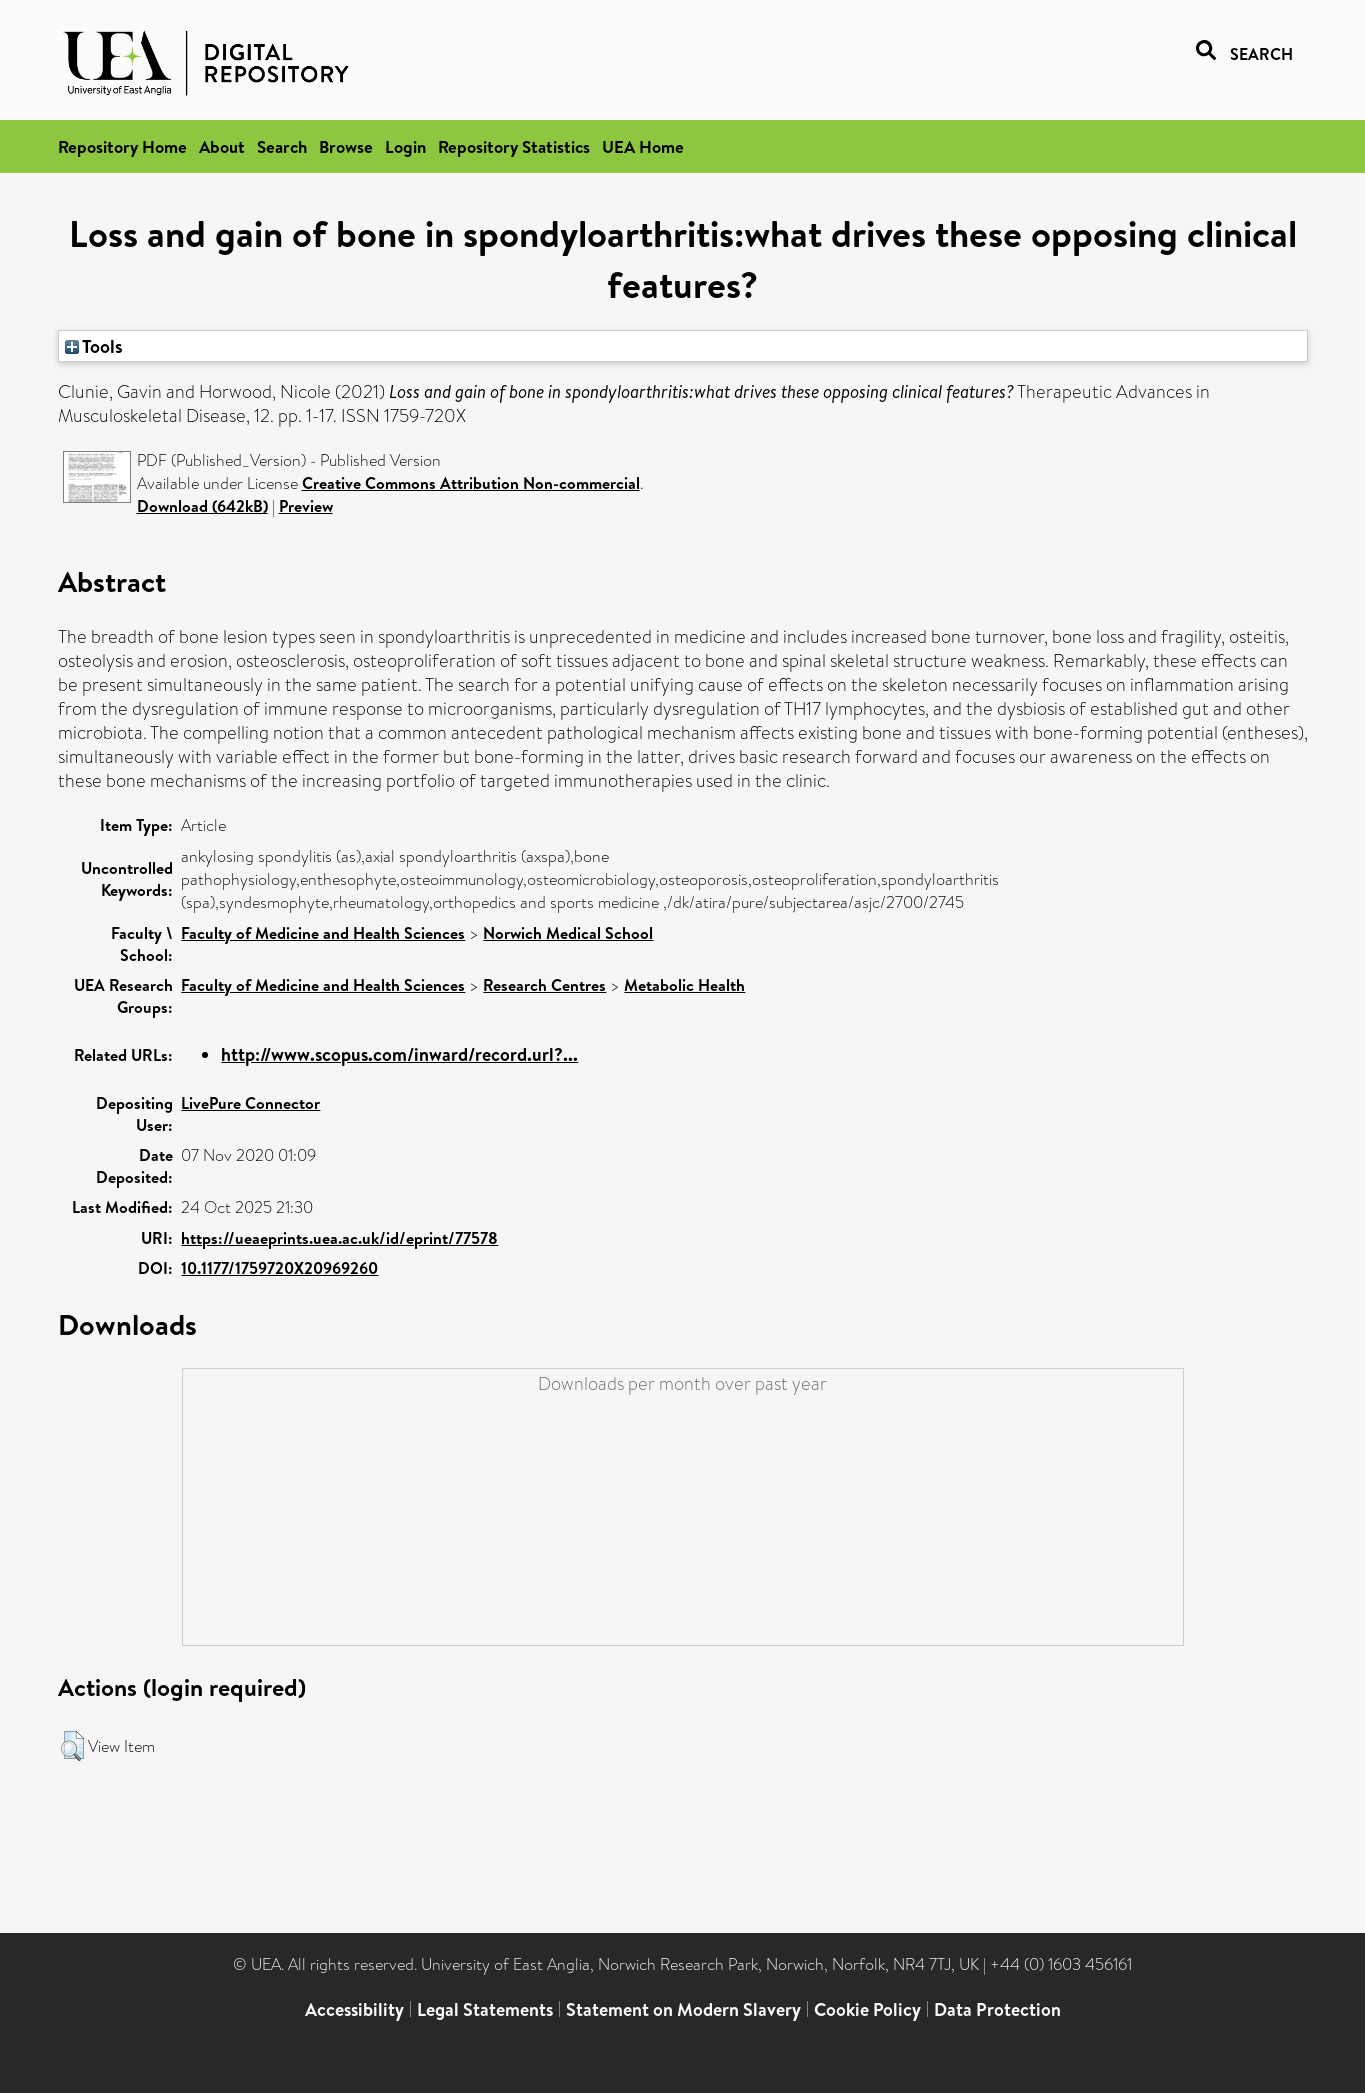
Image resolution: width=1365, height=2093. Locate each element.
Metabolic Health (684, 985)
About (222, 146)
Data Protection (997, 2009)
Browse (346, 146)
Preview (306, 506)
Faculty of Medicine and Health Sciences (323, 933)
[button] (72, 1746)
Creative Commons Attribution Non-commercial (471, 483)
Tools (94, 346)
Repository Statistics (514, 146)
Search (282, 146)
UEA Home (643, 146)
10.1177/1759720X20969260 (279, 1268)
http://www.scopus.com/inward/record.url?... (399, 1054)
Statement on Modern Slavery (683, 2009)
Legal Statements (485, 2009)
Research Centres (544, 985)
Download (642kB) (202, 506)
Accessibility (354, 2009)
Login (405, 146)
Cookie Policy (867, 2009)
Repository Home (122, 146)
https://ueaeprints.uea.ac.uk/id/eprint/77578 (339, 1238)
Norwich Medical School (568, 933)
